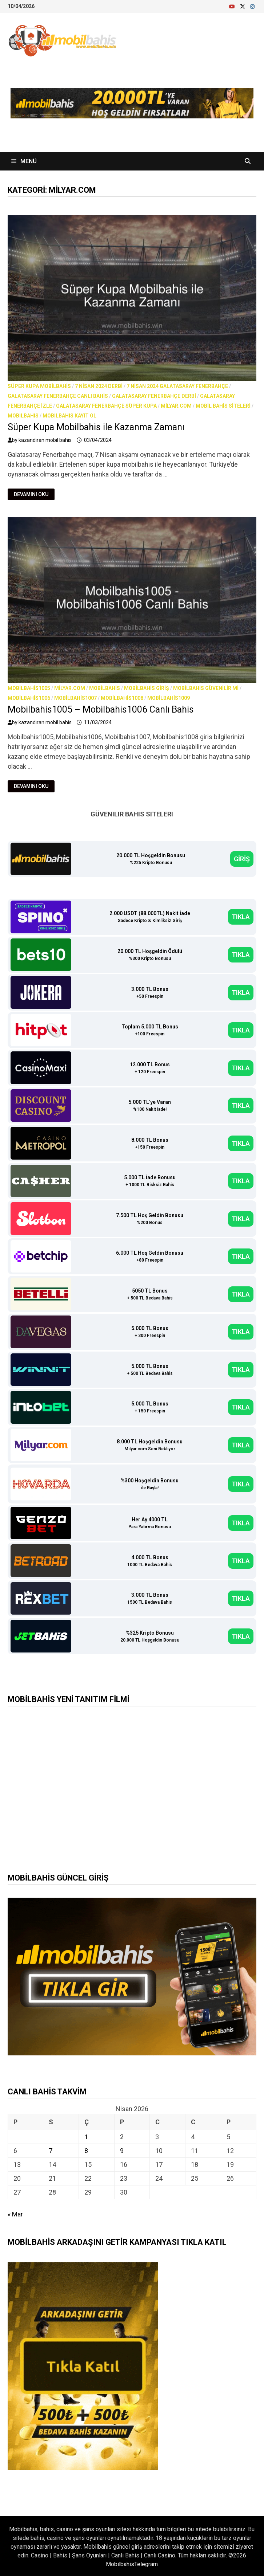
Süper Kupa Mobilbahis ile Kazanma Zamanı (96, 427)
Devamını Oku (31, 495)
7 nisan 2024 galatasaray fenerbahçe (177, 386)
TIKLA (241, 917)
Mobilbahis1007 (75, 698)
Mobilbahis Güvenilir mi (206, 688)
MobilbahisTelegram (132, 2564)
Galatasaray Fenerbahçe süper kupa (106, 406)
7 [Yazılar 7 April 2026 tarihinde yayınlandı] (50, 2150)
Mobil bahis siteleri (223, 406)
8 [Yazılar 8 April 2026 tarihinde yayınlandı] (86, 2150)
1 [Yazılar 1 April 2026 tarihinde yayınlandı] (86, 2137)
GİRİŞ (242, 859)
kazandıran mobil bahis (45, 440)
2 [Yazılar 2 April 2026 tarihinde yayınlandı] (122, 2137)
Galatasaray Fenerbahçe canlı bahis (58, 396)
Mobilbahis (23, 416)
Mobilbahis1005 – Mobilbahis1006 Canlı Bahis (101, 709)
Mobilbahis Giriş (146, 688)
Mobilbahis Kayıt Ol (69, 416)
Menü (24, 161)
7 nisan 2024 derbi (99, 386)
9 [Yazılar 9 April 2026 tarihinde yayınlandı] (122, 2150)
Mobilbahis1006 (29, 698)
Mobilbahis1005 (29, 688)
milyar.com (176, 406)
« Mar (15, 2214)
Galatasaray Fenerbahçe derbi (154, 396)
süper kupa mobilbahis (39, 386)
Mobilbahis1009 (168, 698)
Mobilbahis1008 (122, 698)
